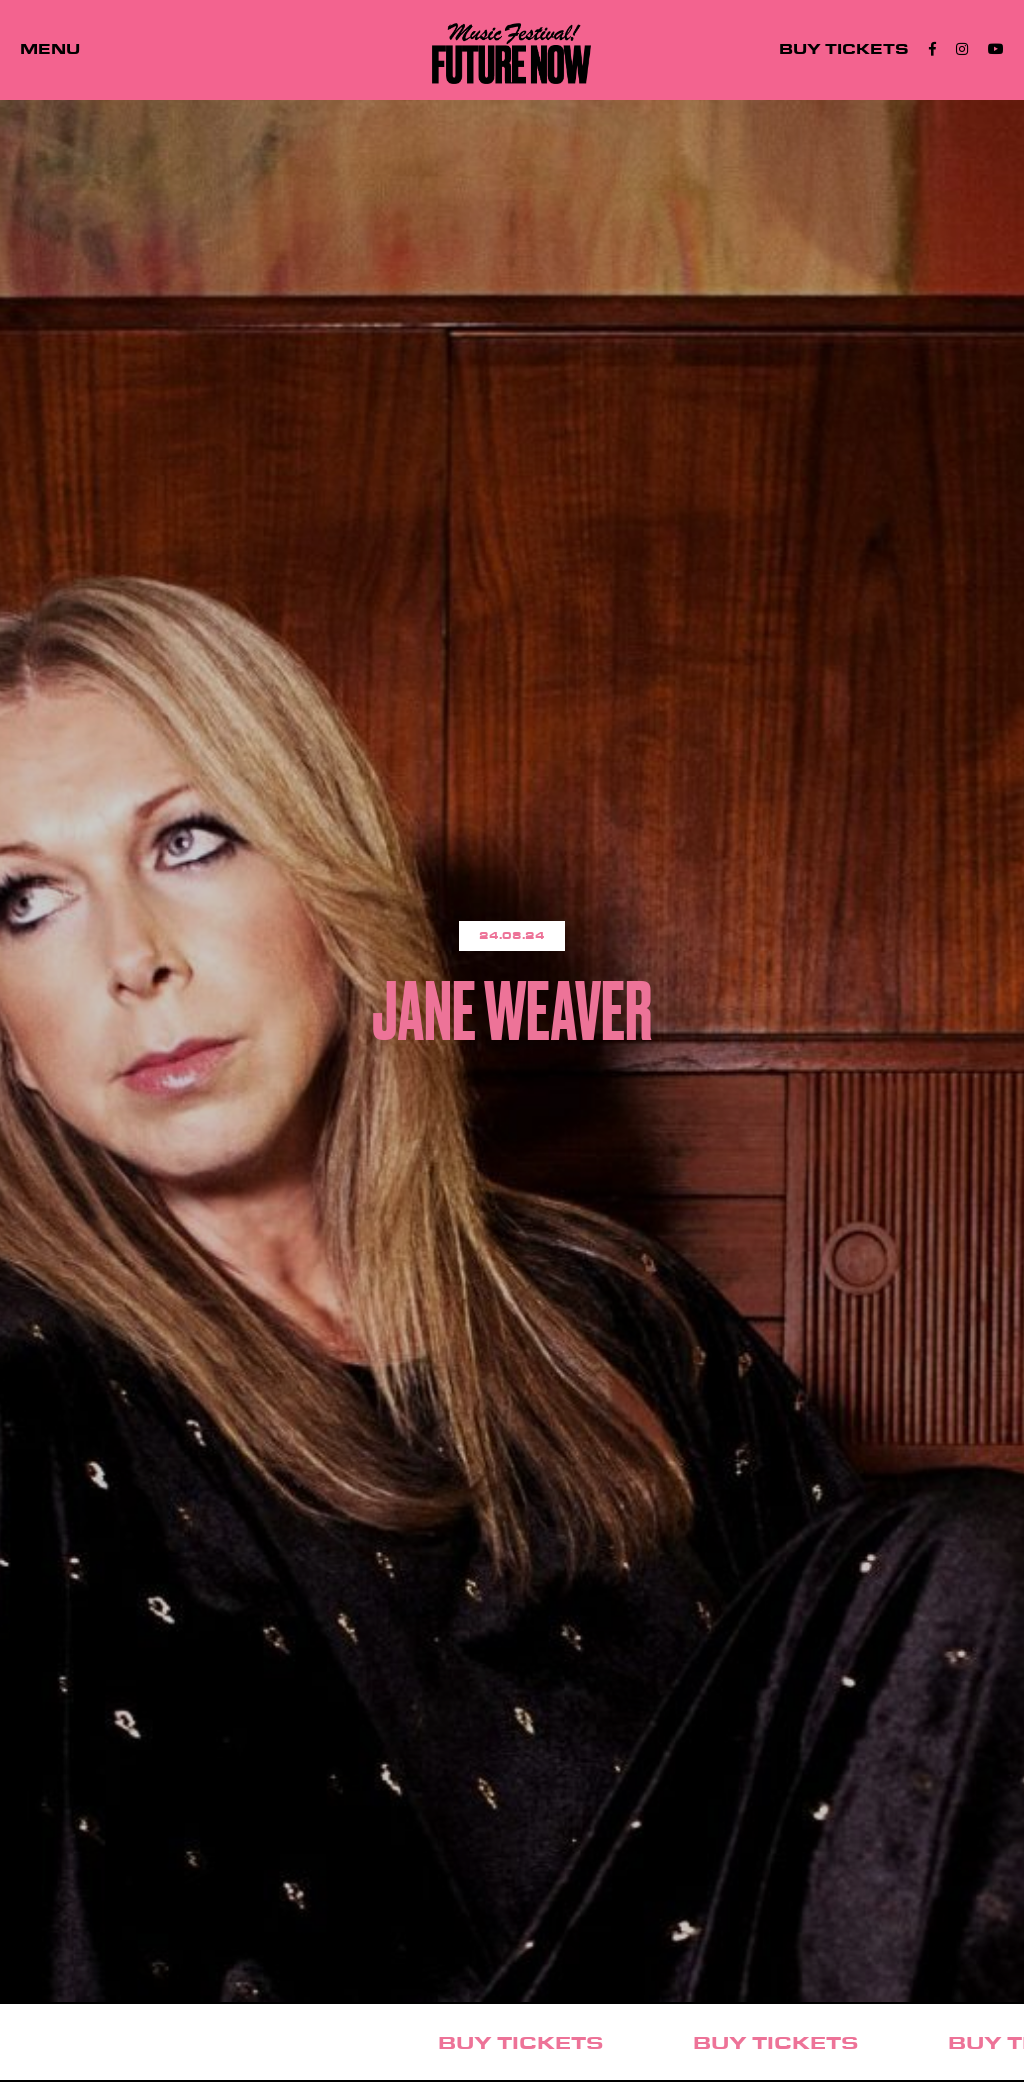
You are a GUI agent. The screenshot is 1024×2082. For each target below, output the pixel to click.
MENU (50, 49)
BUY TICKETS (844, 49)
